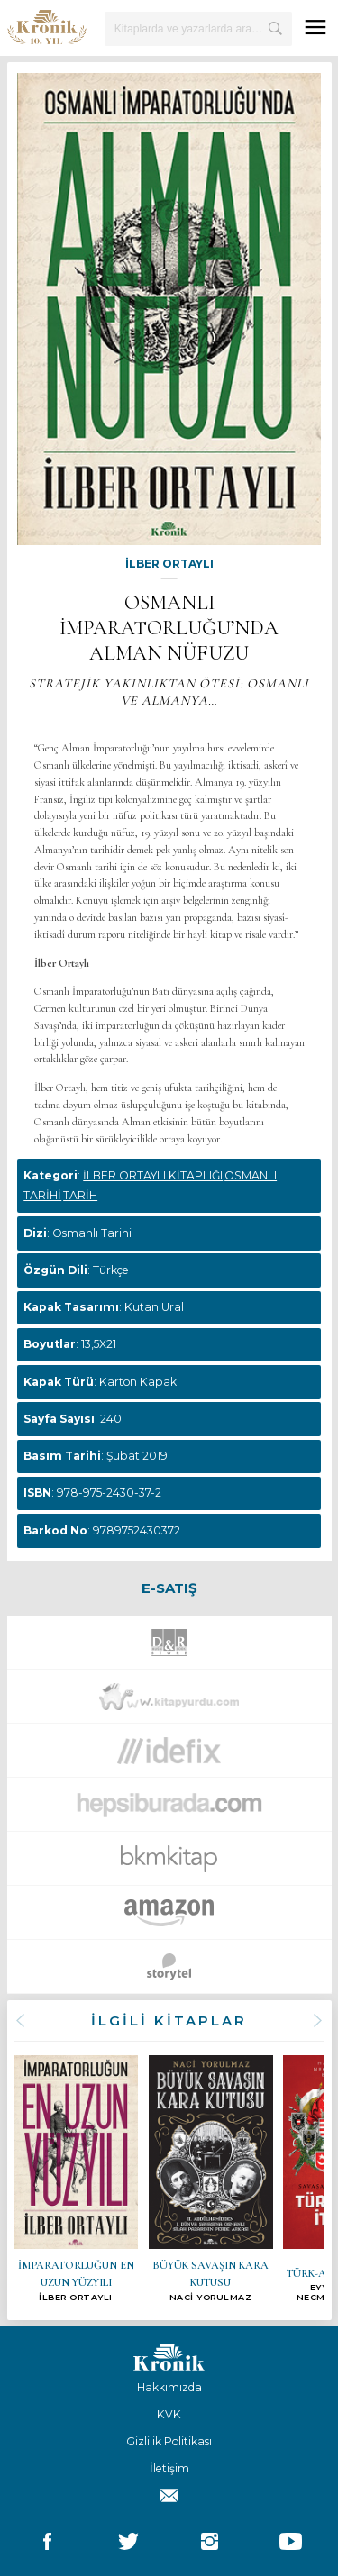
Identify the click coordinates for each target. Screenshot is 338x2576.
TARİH (80, 1195)
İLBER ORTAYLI (169, 563)
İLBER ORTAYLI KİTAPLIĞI (153, 1175)
